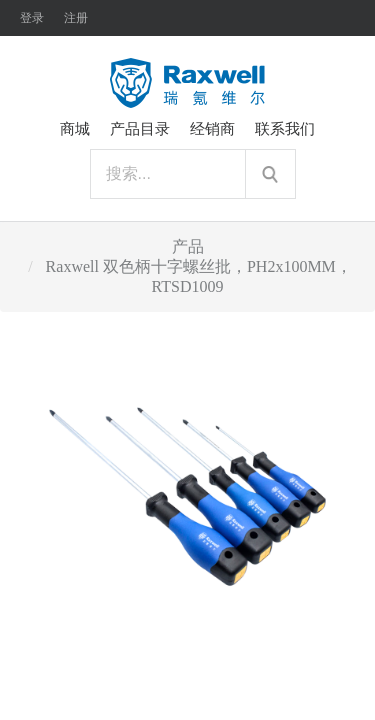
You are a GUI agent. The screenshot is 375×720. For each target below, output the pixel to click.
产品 (188, 246)
